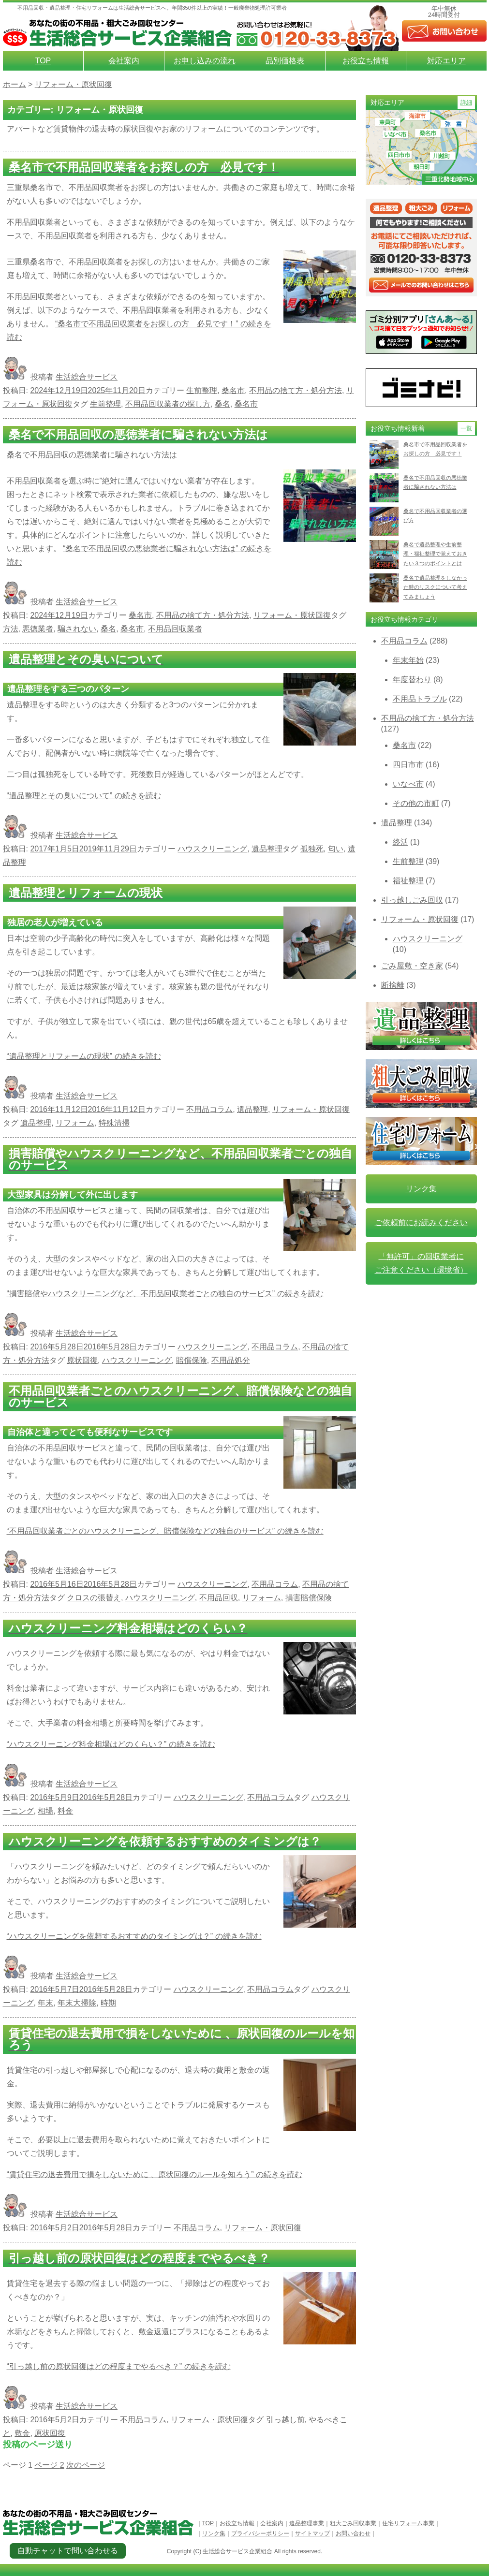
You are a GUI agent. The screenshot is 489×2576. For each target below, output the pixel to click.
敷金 (22, 2433)
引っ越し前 (285, 2419)
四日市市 (408, 765)
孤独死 (312, 849)
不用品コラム (209, 1109)
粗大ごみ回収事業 (353, 2523)
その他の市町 (416, 803)
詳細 (466, 102)
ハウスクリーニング (212, 849)
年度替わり (412, 679)
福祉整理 (408, 881)
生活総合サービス (87, 377)
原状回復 (82, 1360)
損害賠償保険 (308, 1598)
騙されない (77, 629)
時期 (108, 2003)
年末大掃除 (77, 2003)
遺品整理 (267, 849)
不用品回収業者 (175, 629)
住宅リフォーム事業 (408, 2523)
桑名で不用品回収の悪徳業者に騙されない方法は (435, 482)
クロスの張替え (94, 1598)
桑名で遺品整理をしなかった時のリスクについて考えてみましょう (435, 587)
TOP (43, 61)
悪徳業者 (37, 629)
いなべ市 (408, 784)
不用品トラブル (420, 699)
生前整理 (201, 390)
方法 (10, 629)
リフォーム (75, 1123)
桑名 (222, 404)
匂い (335, 849)
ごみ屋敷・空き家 (412, 966)
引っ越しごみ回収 (412, 900)
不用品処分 (230, 1360)
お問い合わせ (353, 2533)
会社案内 (123, 61)
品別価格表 (285, 61)
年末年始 (408, 660)
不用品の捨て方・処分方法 (295, 390)
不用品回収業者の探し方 (167, 404)
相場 (45, 1811)
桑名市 (233, 390)
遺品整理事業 (306, 2523)
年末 (45, 2003)
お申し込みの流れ (205, 61)
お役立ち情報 (365, 61)
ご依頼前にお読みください (421, 1222)
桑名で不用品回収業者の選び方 (435, 515)
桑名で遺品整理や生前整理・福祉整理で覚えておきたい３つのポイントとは (435, 554)
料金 (65, 1811)
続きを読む (84, 795)
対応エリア (446, 61)
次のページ (85, 2465)
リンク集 (421, 1189)
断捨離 (392, 985)
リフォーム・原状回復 (292, 615)
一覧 (466, 428)
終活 (400, 842)
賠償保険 (191, 1360)
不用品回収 (218, 1598)
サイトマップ (312, 2533)
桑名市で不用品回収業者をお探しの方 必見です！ (435, 448)
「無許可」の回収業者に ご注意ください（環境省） (421, 1263)
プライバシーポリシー (260, 2533)
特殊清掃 (114, 1123)
